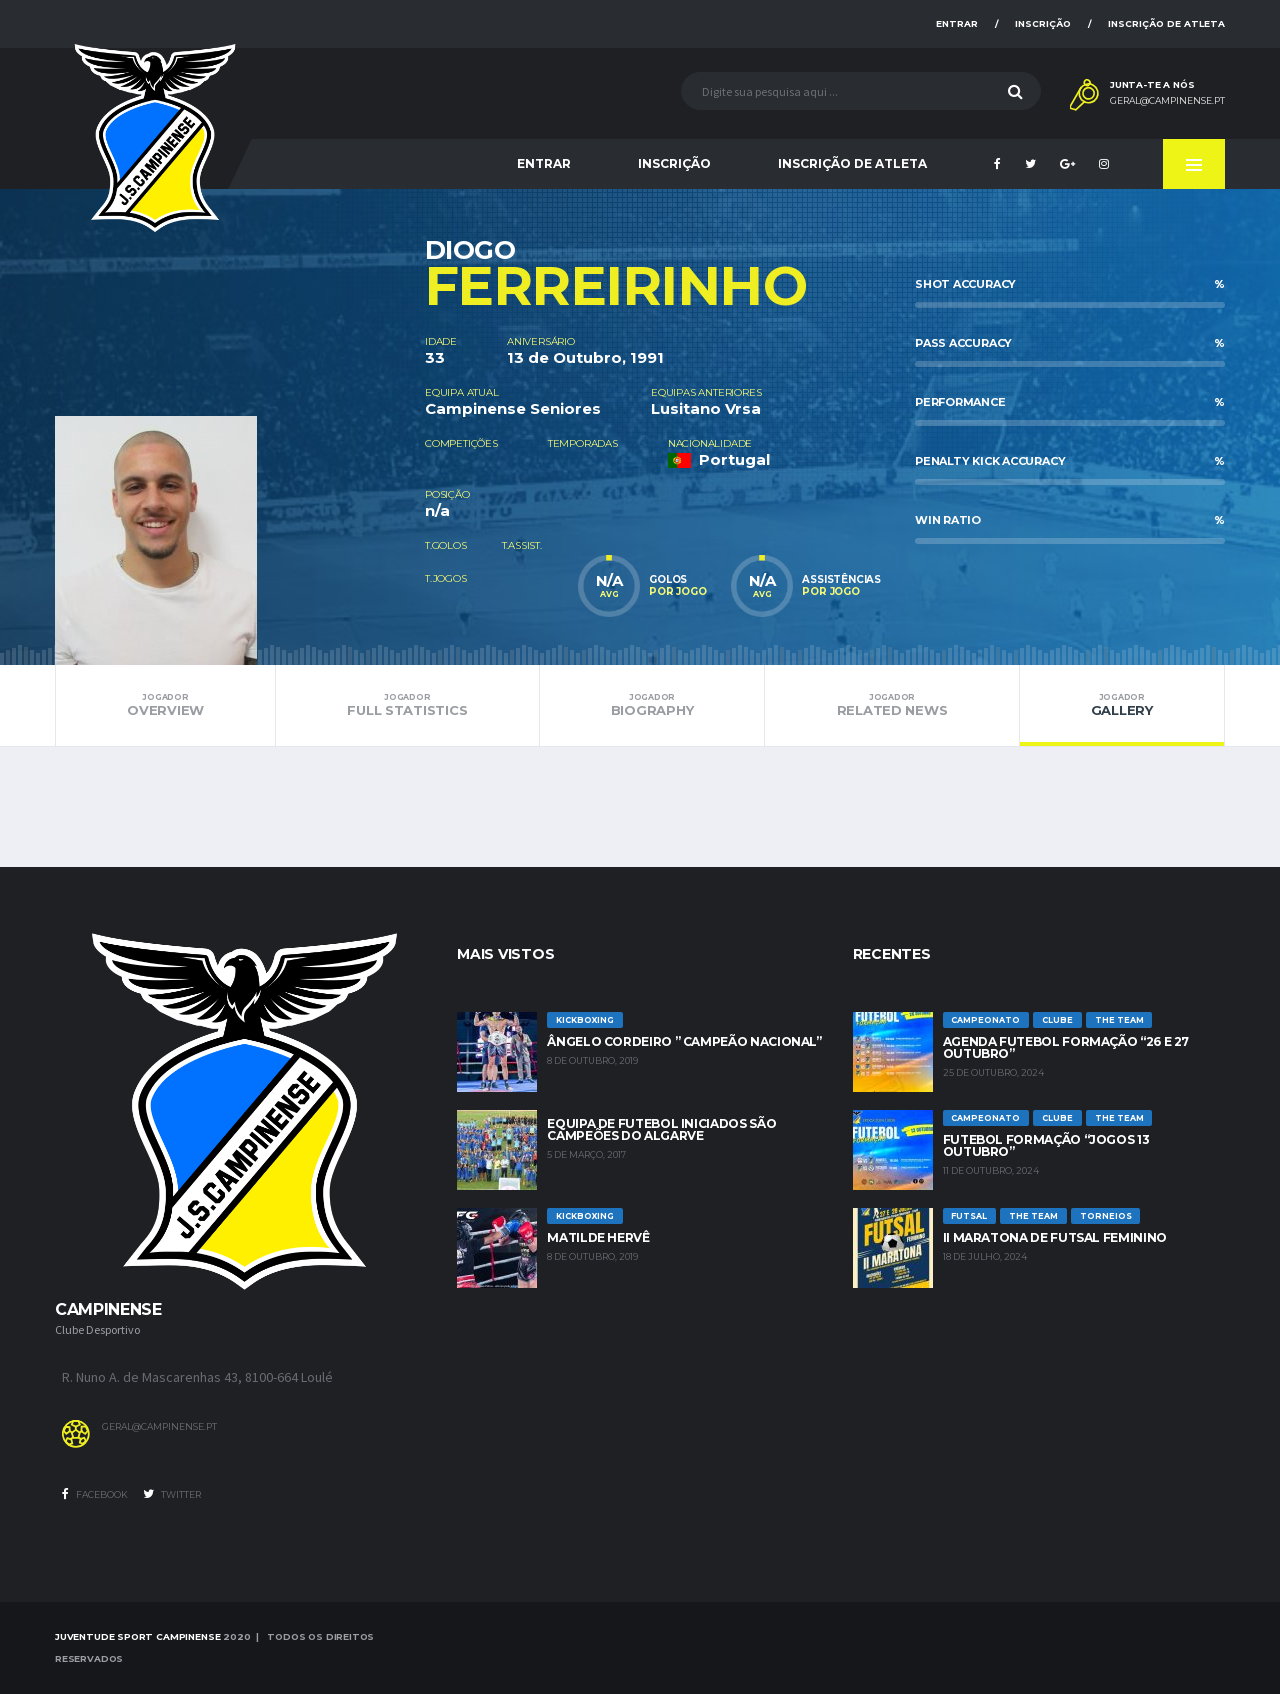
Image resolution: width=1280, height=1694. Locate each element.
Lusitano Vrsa (706, 408)
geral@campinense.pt (1167, 101)
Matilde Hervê (598, 1237)
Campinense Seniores (513, 408)
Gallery (1122, 705)
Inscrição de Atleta (1166, 23)
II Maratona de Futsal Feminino (1055, 1237)
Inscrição (1043, 23)
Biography (652, 705)
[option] (240, 427)
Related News (891, 705)
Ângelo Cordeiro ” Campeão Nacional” (684, 1041)
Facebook (95, 1494)
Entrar (957, 23)
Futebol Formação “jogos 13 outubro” (1046, 1145)
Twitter (172, 1494)
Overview (165, 705)
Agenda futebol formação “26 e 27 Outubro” (1066, 1047)
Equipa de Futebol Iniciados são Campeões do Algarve (661, 1129)
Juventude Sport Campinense (137, 1636)
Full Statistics (407, 705)
